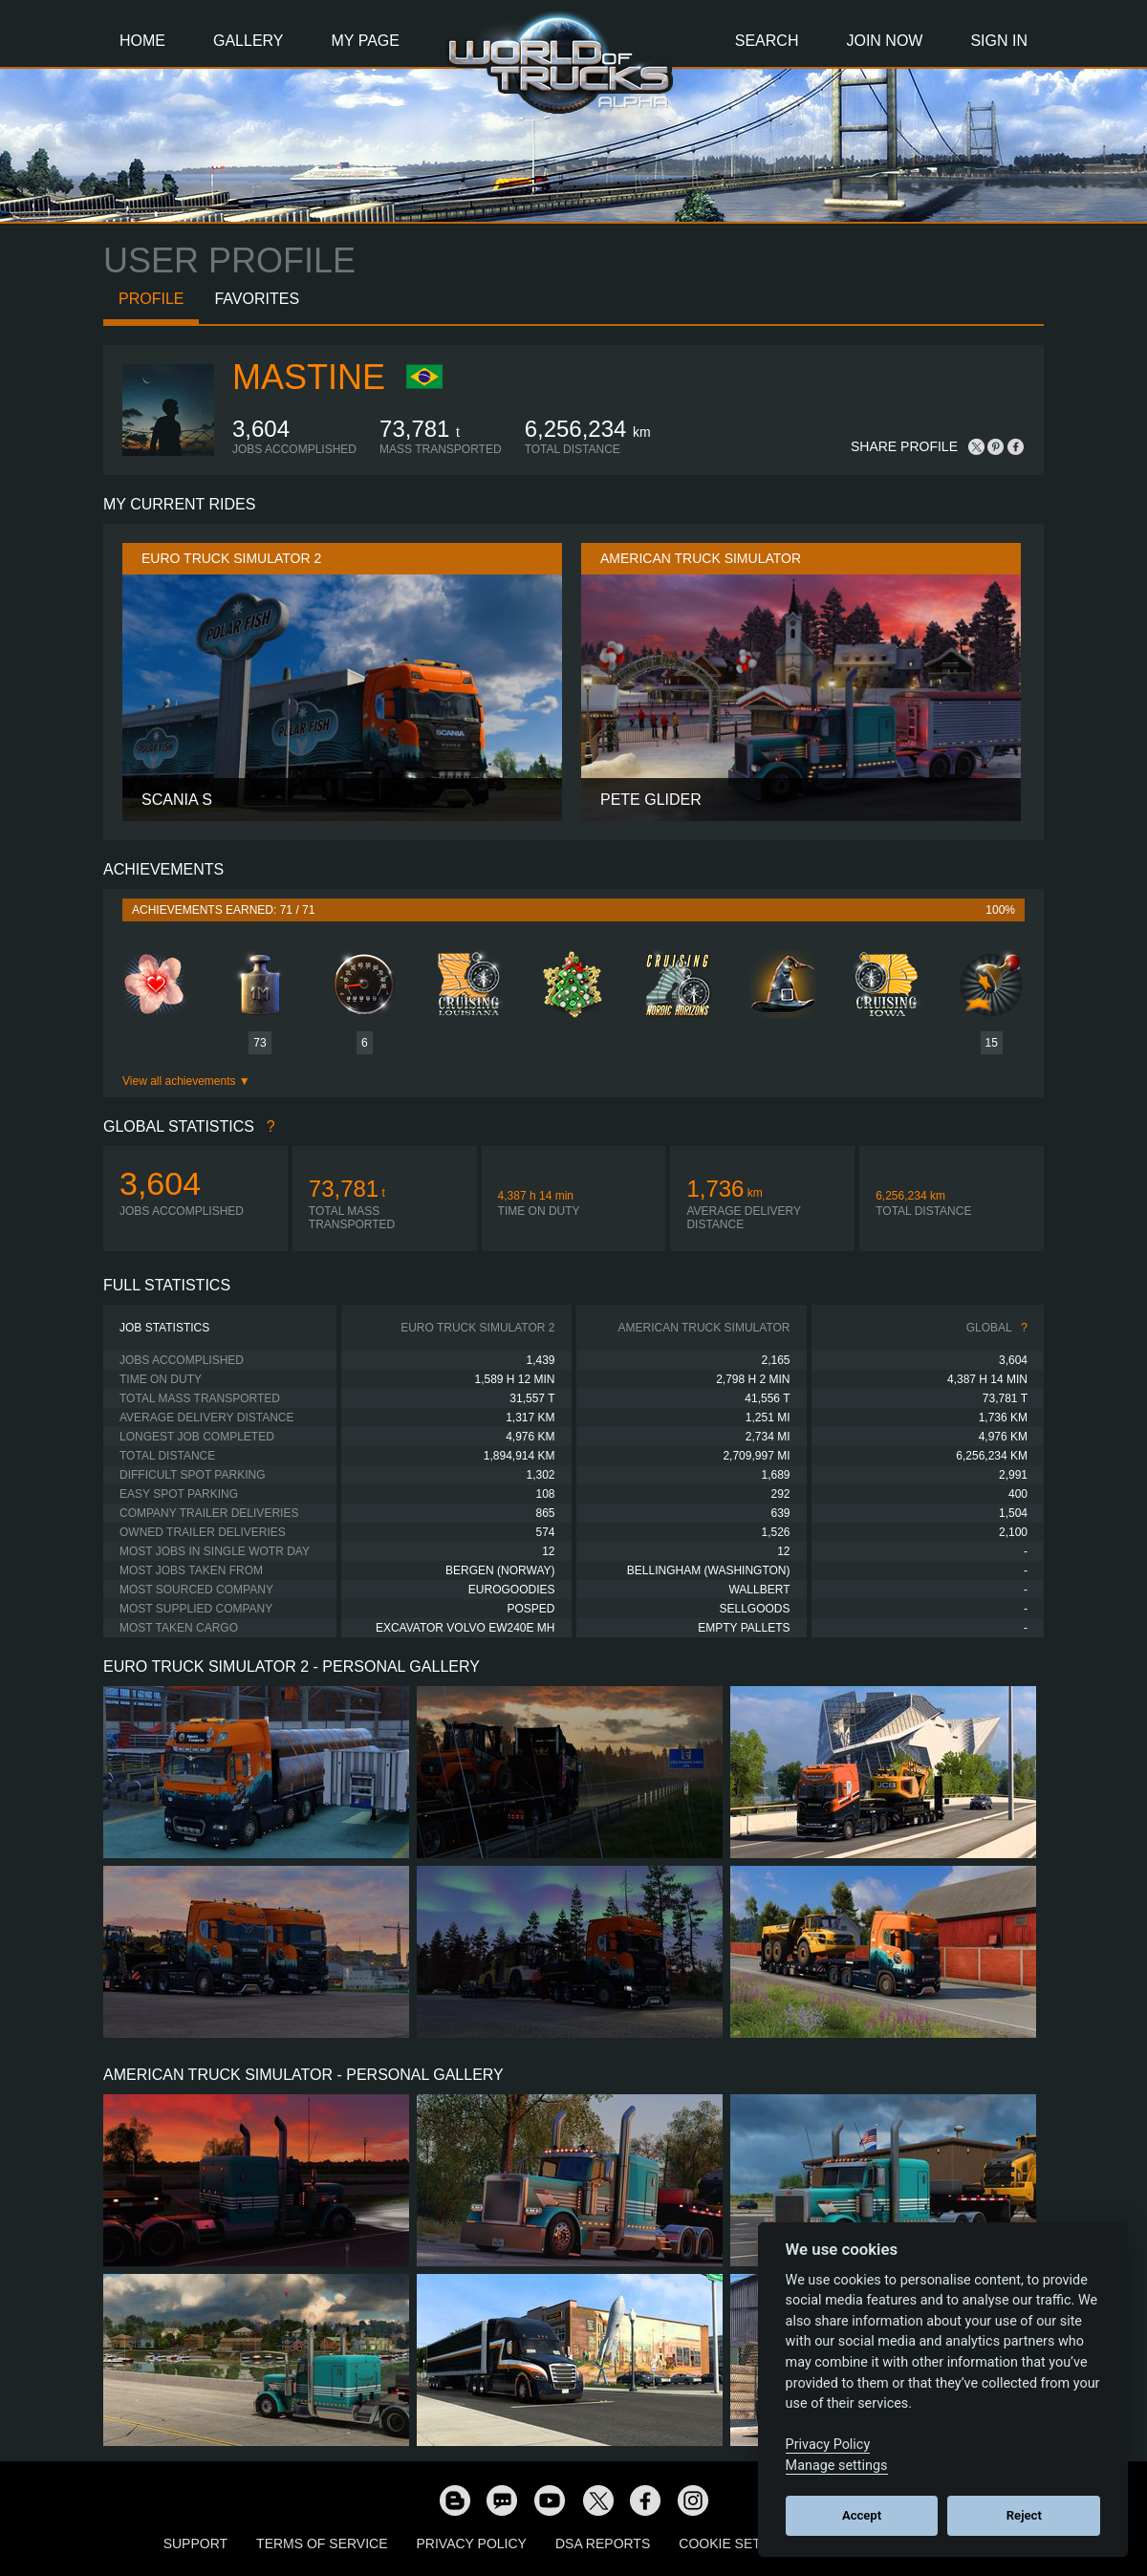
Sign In (999, 40)
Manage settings (837, 2465)
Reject (1024, 2515)
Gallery (248, 40)
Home (142, 40)
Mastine (308, 377)
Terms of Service (321, 2543)
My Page (366, 40)
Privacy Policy (472, 2543)
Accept (861, 2515)
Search (767, 40)
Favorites (256, 299)
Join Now (884, 40)
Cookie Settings (740, 2543)
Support (195, 2543)
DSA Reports (602, 2543)
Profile (151, 299)
